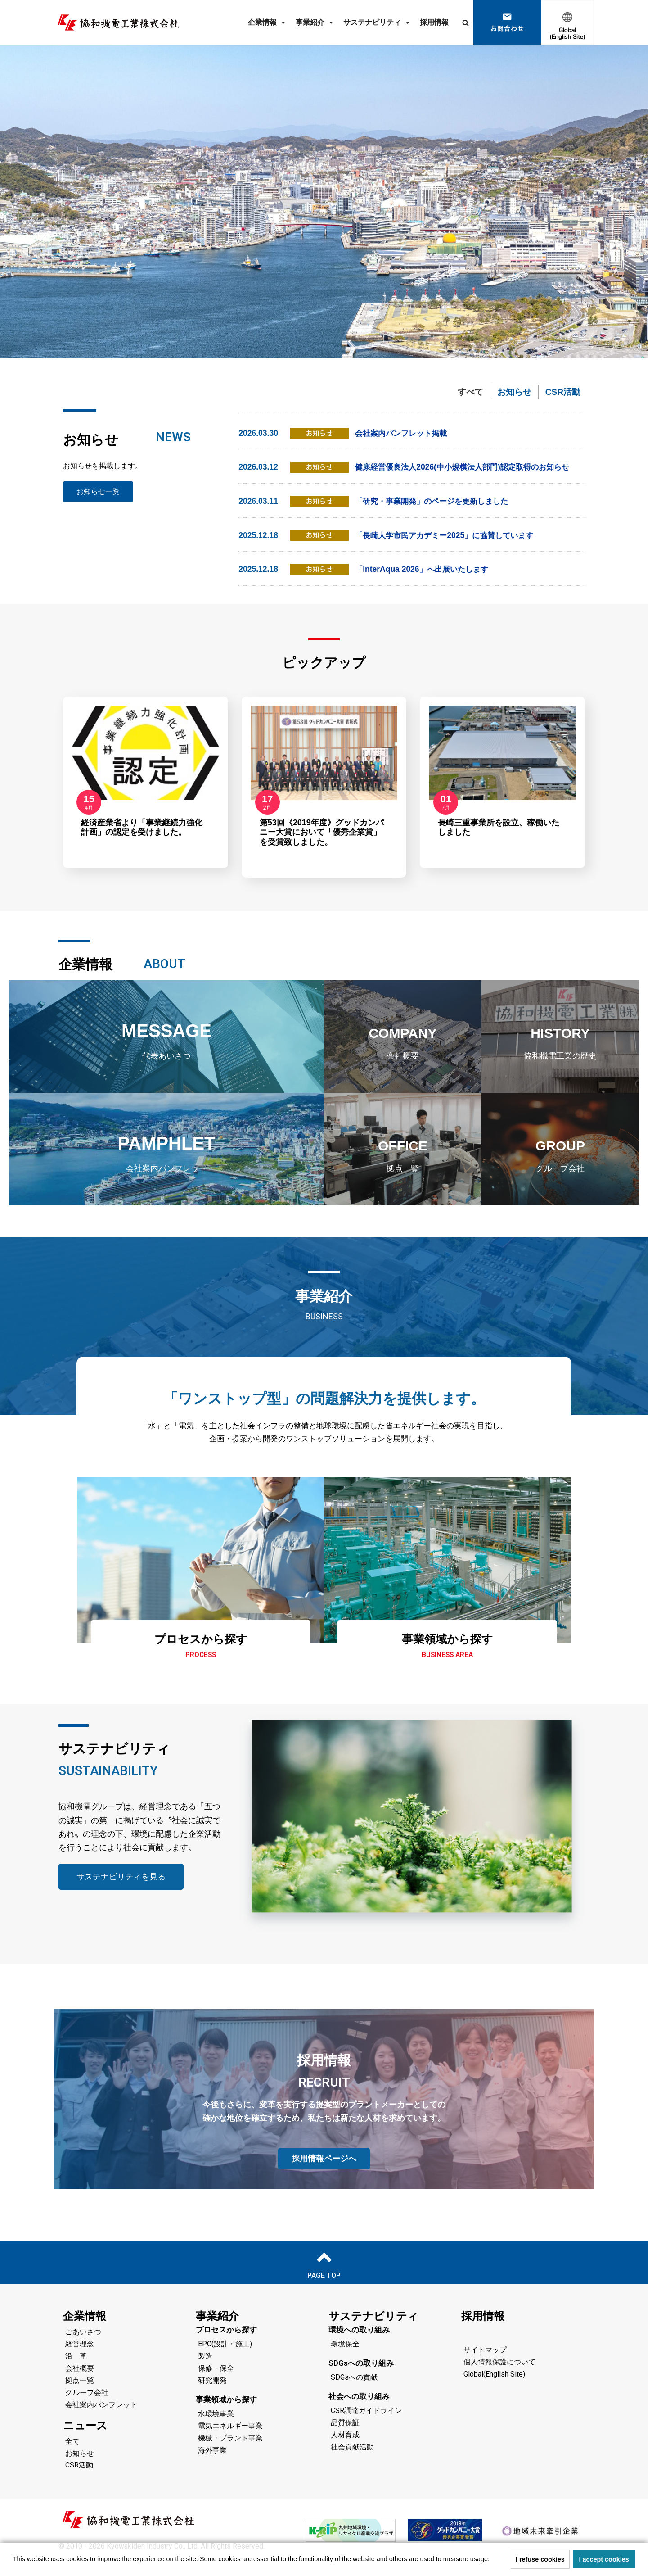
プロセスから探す (201, 1652)
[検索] (465, 22)
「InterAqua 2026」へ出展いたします (424, 583)
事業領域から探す (447, 1652)
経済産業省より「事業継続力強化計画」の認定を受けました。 (141, 842)
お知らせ (514, 392)
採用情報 (434, 22)
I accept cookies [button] (604, 2559)
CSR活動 (562, 392)
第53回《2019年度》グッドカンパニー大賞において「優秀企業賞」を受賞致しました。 (322, 847)
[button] (492, 2560)
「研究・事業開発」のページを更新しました (436, 515)
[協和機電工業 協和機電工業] (118, 22)
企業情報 (267, 22)
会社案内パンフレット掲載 (403, 433)
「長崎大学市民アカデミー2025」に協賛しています (449, 549)
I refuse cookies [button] (540, 2559)
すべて (470, 392)
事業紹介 (315, 22)
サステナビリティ (377, 22)
